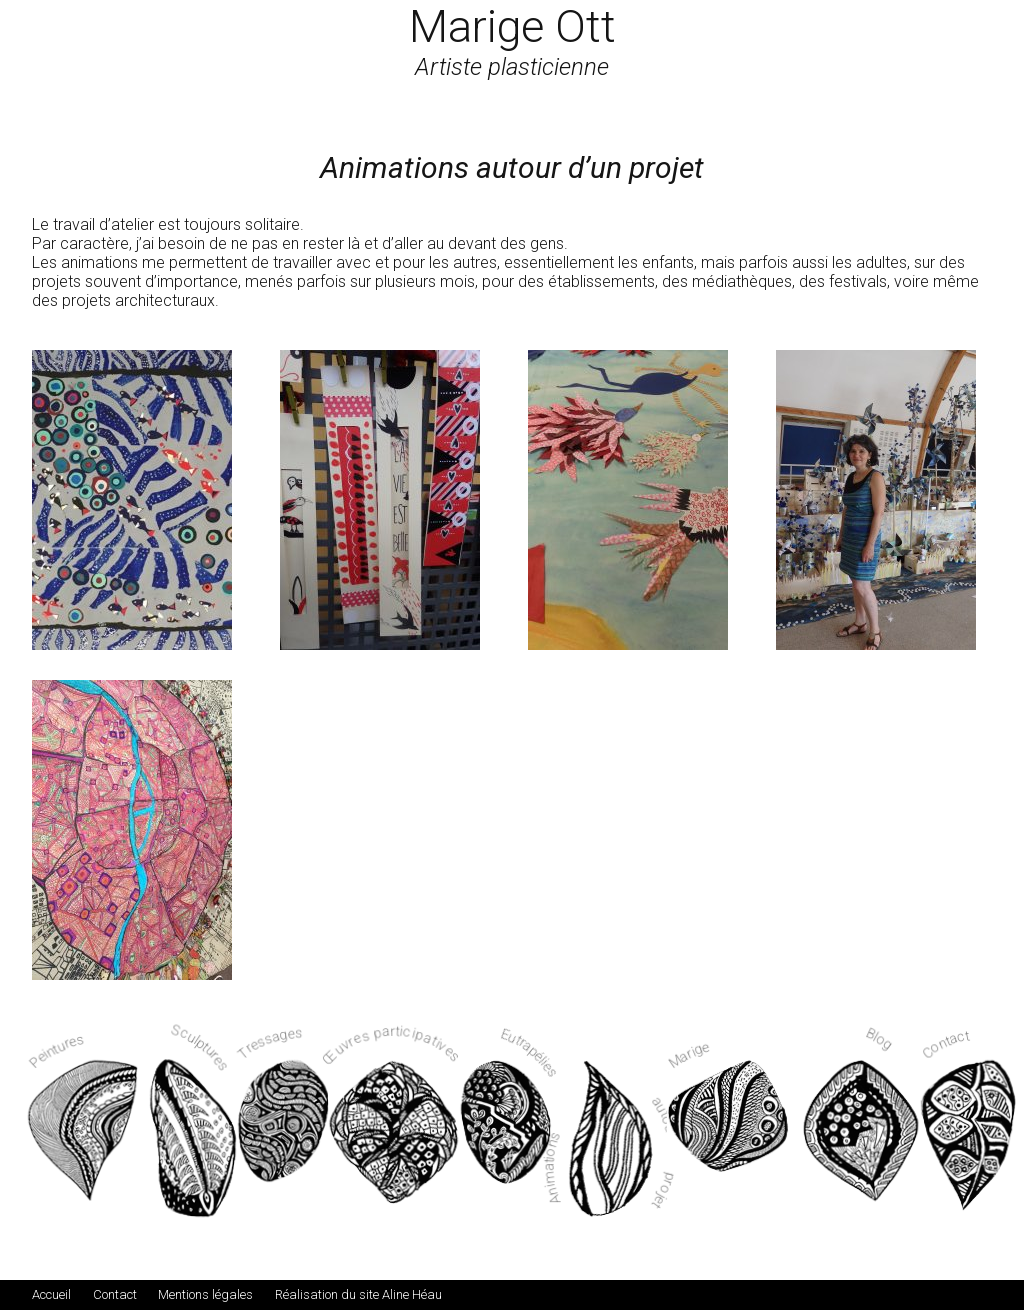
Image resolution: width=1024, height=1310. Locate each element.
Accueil (51, 1294)
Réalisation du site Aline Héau (358, 1294)
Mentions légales (205, 1294)
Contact (115, 1294)
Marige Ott (512, 26)
